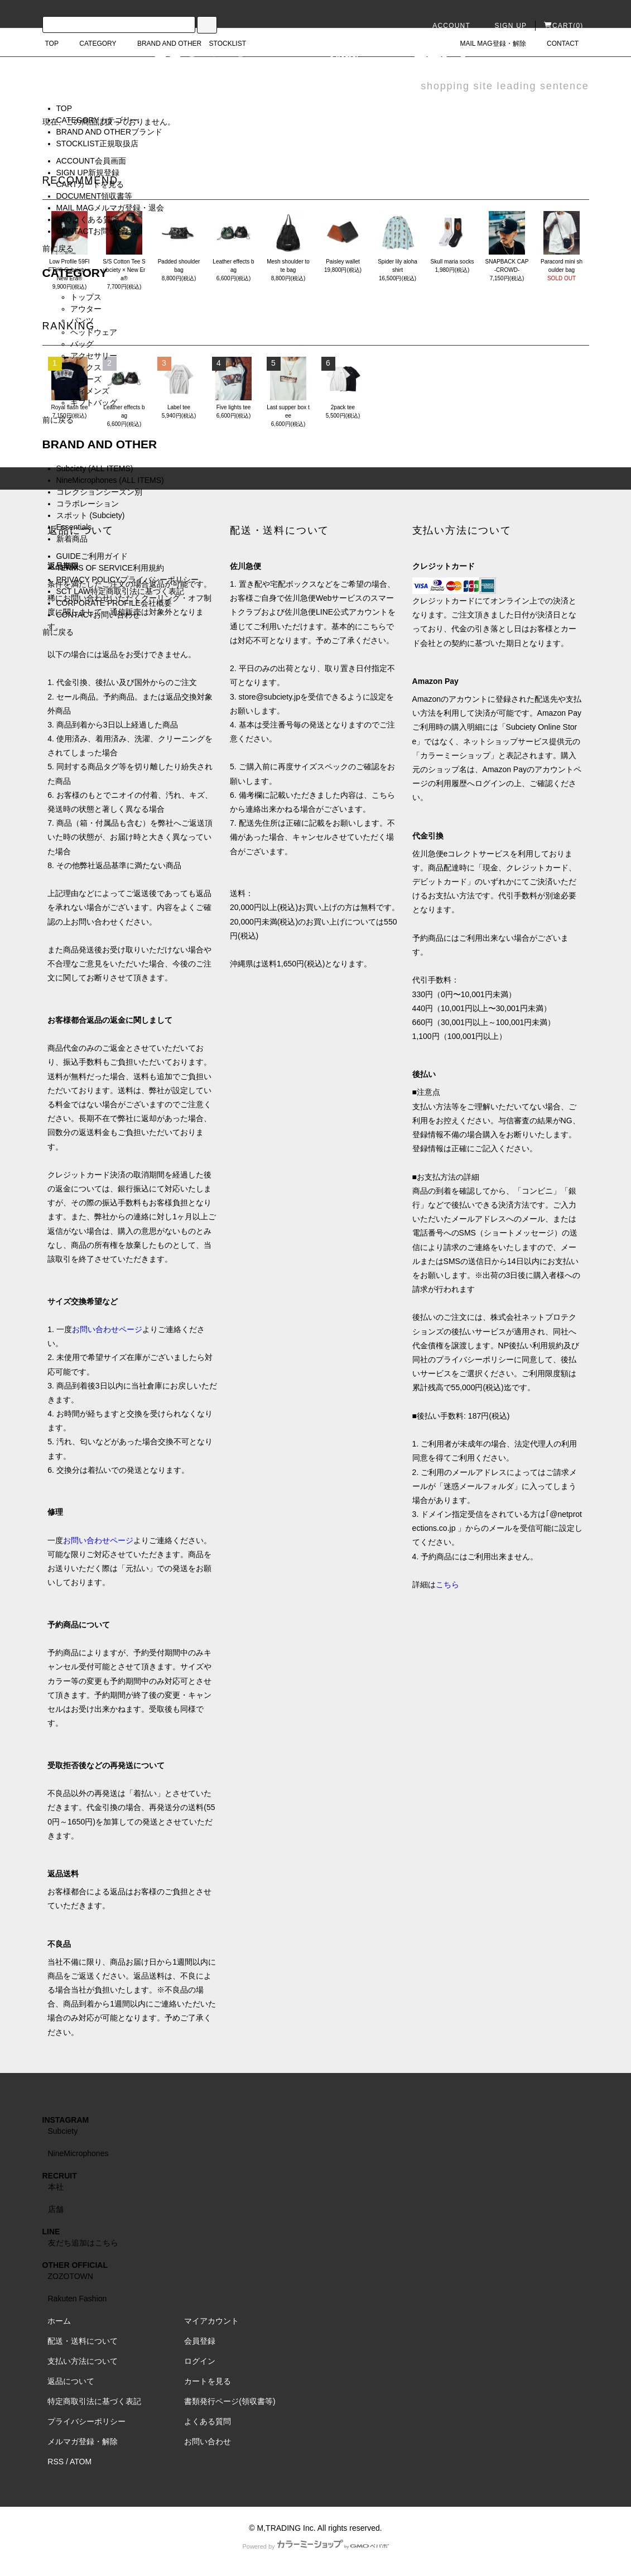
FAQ (87, 219)
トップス (86, 297)
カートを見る (207, 2381)
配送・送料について (82, 2340)
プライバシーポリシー (86, 2421)
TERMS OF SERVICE (110, 567)
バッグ (82, 343)
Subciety (63, 2131)
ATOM (80, 2461)
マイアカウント (211, 2320)
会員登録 (199, 2340)
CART (90, 184)
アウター (86, 308)
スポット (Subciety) (90, 515)
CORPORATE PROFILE (114, 602)
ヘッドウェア (93, 332)
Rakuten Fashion (77, 2298)
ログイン (199, 2361)
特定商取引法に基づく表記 (94, 2401)
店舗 (56, 2209)
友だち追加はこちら (83, 2242)
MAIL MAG (110, 207)
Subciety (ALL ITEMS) (94, 468)
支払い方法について (82, 2361)
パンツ (82, 320)
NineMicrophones (78, 2153)
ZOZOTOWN (70, 2276)
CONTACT (98, 231)
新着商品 (72, 538)
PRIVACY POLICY (127, 579)
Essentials (74, 527)
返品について (70, 2381)
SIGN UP (504, 26)
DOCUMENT (94, 195)
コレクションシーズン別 (99, 491)
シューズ (86, 379)
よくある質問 (207, 2421)
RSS (55, 2461)
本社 (56, 2186)
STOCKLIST (97, 143)
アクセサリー (93, 355)
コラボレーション (87, 503)
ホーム (59, 2320)
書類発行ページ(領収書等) (229, 2401)
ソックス (86, 367)
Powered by (315, 2546)
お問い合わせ (207, 2441)
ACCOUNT (444, 26)
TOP (64, 108)
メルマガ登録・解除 (82, 2441)
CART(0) (564, 26)
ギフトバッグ (93, 402)
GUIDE (92, 556)
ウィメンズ (89, 390)
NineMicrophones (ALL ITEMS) (110, 480)
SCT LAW (120, 591)
